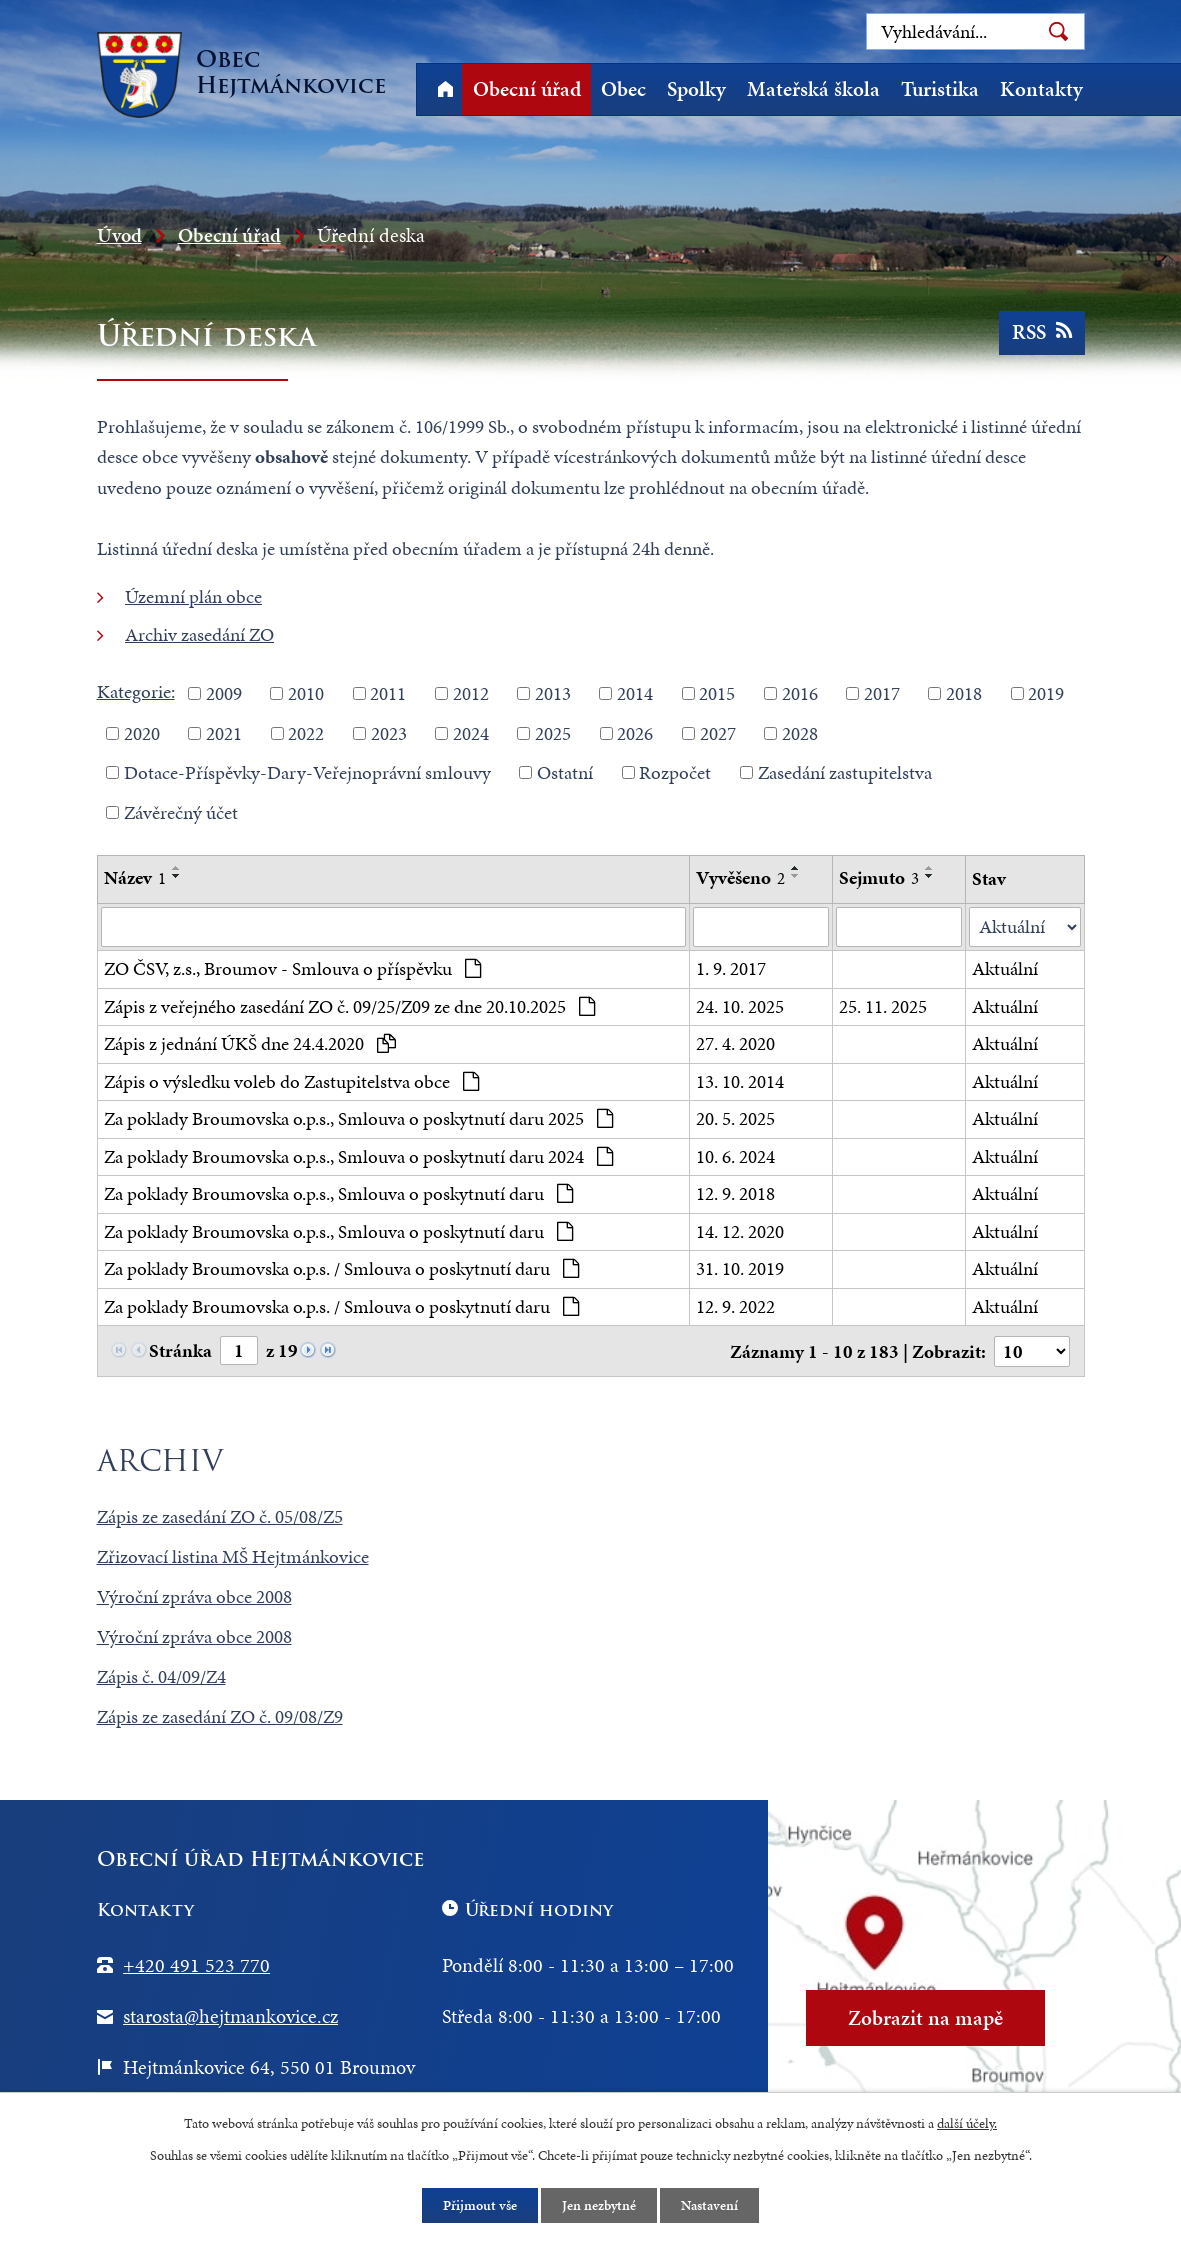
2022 (306, 732)
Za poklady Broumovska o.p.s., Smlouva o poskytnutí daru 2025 (359, 1118)
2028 (800, 732)
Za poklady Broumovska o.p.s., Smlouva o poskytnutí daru (339, 1193)
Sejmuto (879, 877)
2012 (471, 693)
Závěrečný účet (181, 811)
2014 (635, 693)
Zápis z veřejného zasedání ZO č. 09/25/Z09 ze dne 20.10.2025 (350, 1006)
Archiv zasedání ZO (199, 634)
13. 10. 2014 (740, 1081)
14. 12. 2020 (740, 1231)
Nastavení (709, 2205)
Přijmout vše (480, 2205)
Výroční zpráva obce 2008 (194, 1596)
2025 (553, 732)
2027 (718, 732)
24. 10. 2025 (740, 1006)
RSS (1042, 332)
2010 (306, 693)
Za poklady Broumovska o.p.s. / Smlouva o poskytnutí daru (342, 1268)
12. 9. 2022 (735, 1306)
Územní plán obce (193, 596)
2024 (471, 732)
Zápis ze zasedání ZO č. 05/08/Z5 (220, 1516)
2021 (224, 732)
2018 (964, 693)
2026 (635, 732)
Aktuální (1005, 968)
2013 (553, 693)
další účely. (967, 2123)
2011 (388, 693)
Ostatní (565, 772)
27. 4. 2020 (735, 1043)
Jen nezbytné (599, 2205)
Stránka (180, 1350)
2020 (142, 732)
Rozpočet (675, 772)
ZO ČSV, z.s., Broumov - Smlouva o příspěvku (293, 968)
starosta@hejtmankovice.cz (230, 2016)
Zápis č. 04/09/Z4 (161, 1676)
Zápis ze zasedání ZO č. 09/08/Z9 (220, 1716)
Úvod (446, 89)
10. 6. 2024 (735, 1156)
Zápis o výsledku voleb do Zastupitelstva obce (292, 1081)
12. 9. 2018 (735, 1193)
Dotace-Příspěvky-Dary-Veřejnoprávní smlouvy (307, 772)
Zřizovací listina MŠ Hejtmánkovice (233, 1556)
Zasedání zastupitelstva (845, 772)
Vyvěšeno (740, 877)
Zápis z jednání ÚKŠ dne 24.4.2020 (250, 1043)
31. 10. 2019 (740, 1268)
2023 (389, 732)
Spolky (696, 89)
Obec (623, 89)
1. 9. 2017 (731, 968)
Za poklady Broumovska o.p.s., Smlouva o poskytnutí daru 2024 (359, 1156)
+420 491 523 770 (196, 1965)
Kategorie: (136, 691)
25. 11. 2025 (883, 1006)
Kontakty (1041, 89)
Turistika (940, 89)
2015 (717, 693)
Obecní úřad (527, 89)
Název (135, 877)
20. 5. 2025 (735, 1118)
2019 (1046, 693)
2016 (800, 693)
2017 (882, 693)
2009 (224, 693)
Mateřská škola (813, 89)
